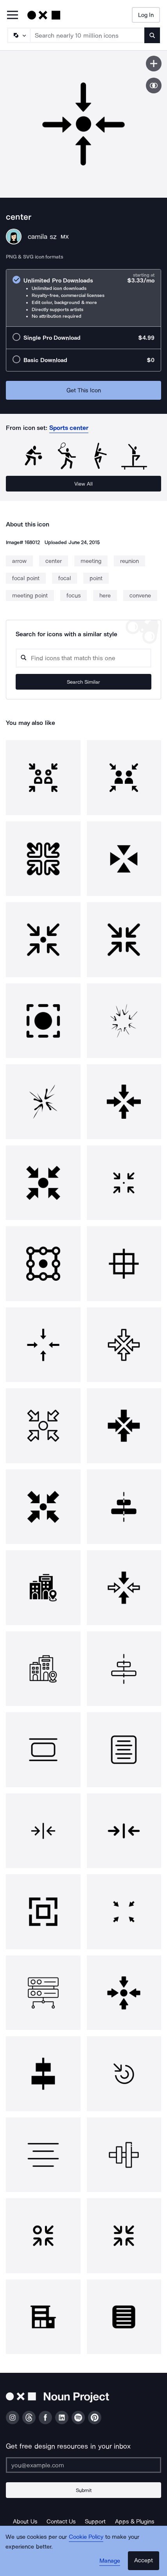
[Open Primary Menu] (12, 15)
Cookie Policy (86, 2536)
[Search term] (87, 35)
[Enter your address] (83, 2465)
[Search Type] (18, 35)
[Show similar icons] (154, 85)
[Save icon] (154, 63)
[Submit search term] (152, 35)
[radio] (83, 297)
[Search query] (83, 658)
